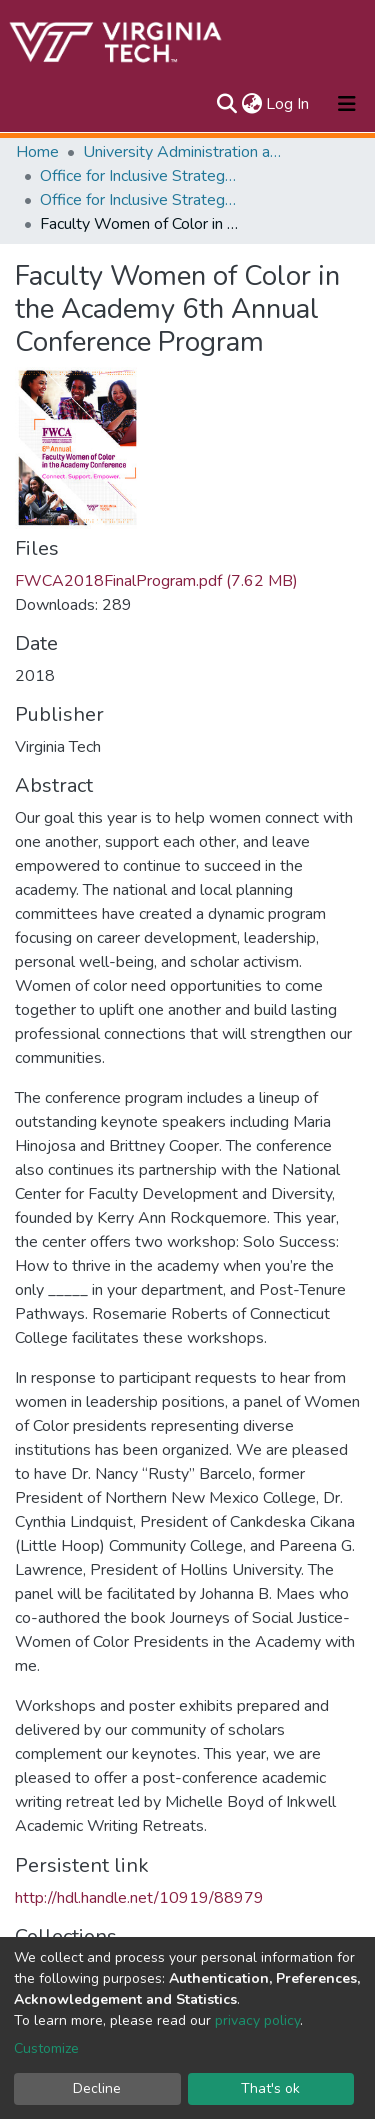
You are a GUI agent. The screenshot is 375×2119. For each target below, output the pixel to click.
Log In (288, 104)
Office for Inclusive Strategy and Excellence (140, 176)
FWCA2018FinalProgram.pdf (156, 581)
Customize (46, 2048)
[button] (251, 104)
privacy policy (257, 2020)
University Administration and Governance (183, 152)
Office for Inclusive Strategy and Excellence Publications (140, 200)
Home (37, 152)
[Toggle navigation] (347, 104)
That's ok (270, 2088)
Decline (97, 2088)
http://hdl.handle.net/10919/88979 (139, 1898)
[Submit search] (226, 104)
